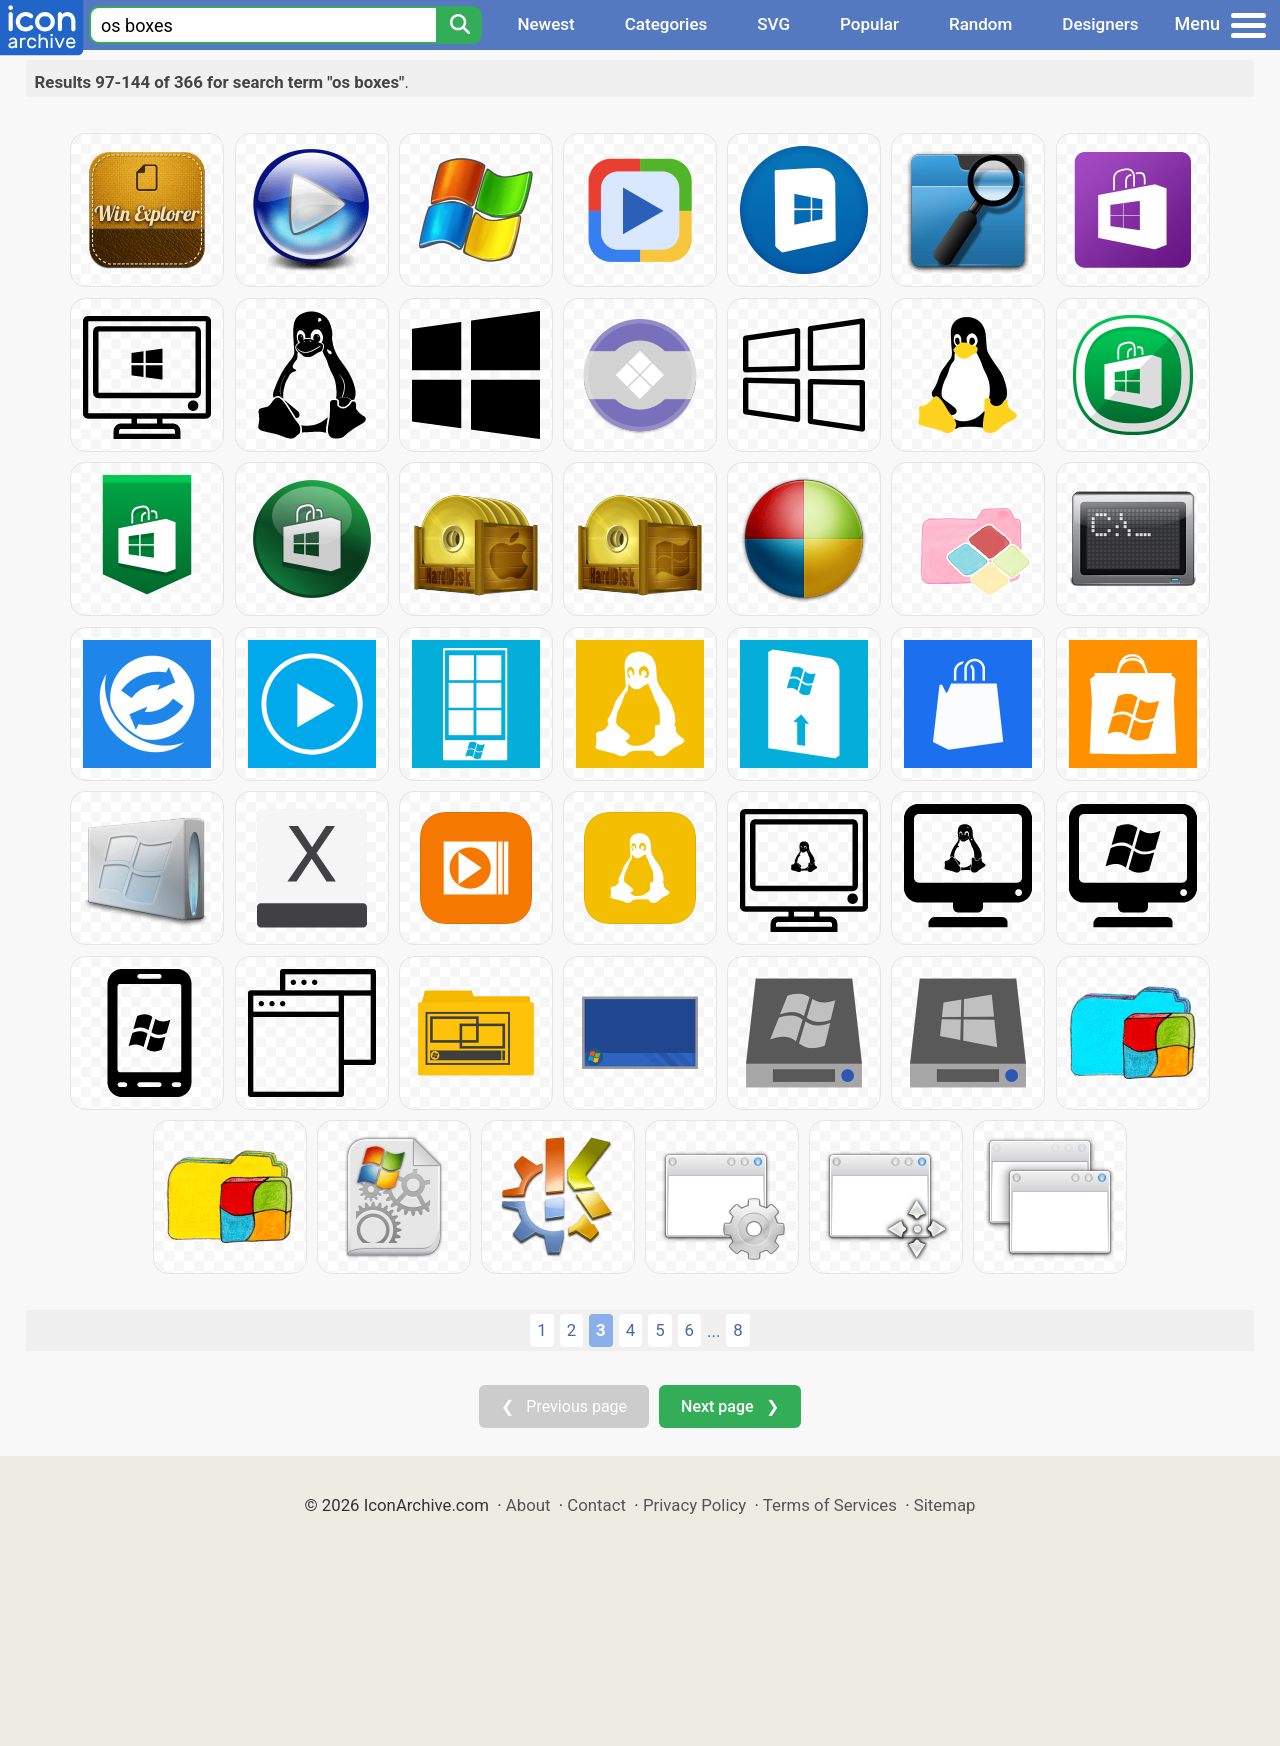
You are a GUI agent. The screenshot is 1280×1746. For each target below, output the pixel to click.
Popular (869, 24)
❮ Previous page (564, 1406)
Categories (666, 24)
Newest (545, 24)
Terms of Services (830, 1505)
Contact (596, 1505)
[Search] (459, 25)
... (713, 1331)
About (528, 1505)
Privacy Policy (694, 1505)
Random (980, 24)
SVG (773, 24)
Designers (1100, 24)
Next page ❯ (729, 1406)
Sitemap (945, 1505)
